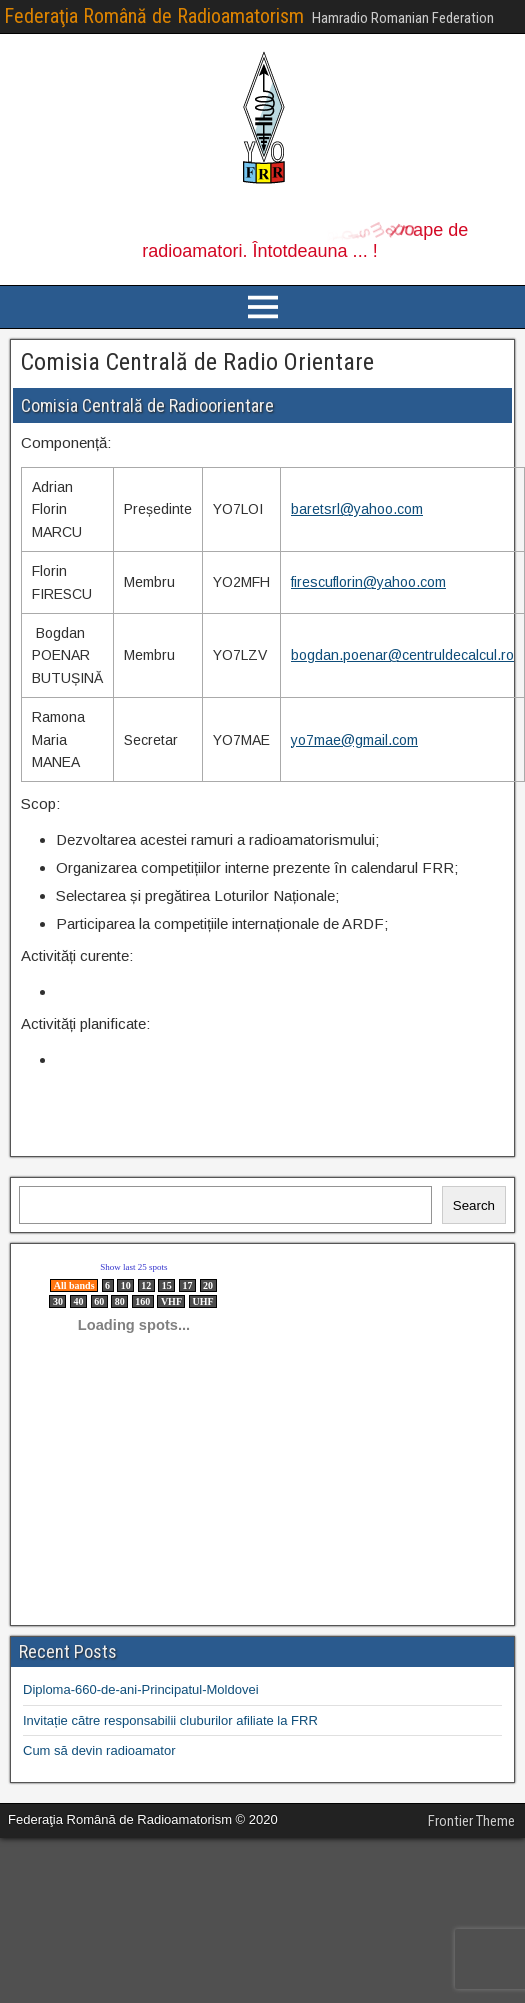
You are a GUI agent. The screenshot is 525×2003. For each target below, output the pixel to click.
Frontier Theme (471, 1821)
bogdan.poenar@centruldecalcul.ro (402, 655)
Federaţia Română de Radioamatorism (154, 16)
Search (474, 1205)
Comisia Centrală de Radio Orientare (197, 362)
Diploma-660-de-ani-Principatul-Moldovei (141, 1689)
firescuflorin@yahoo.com (368, 582)
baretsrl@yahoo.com (357, 509)
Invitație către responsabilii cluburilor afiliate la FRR (170, 1720)
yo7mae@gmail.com (354, 740)
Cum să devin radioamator (99, 1750)
